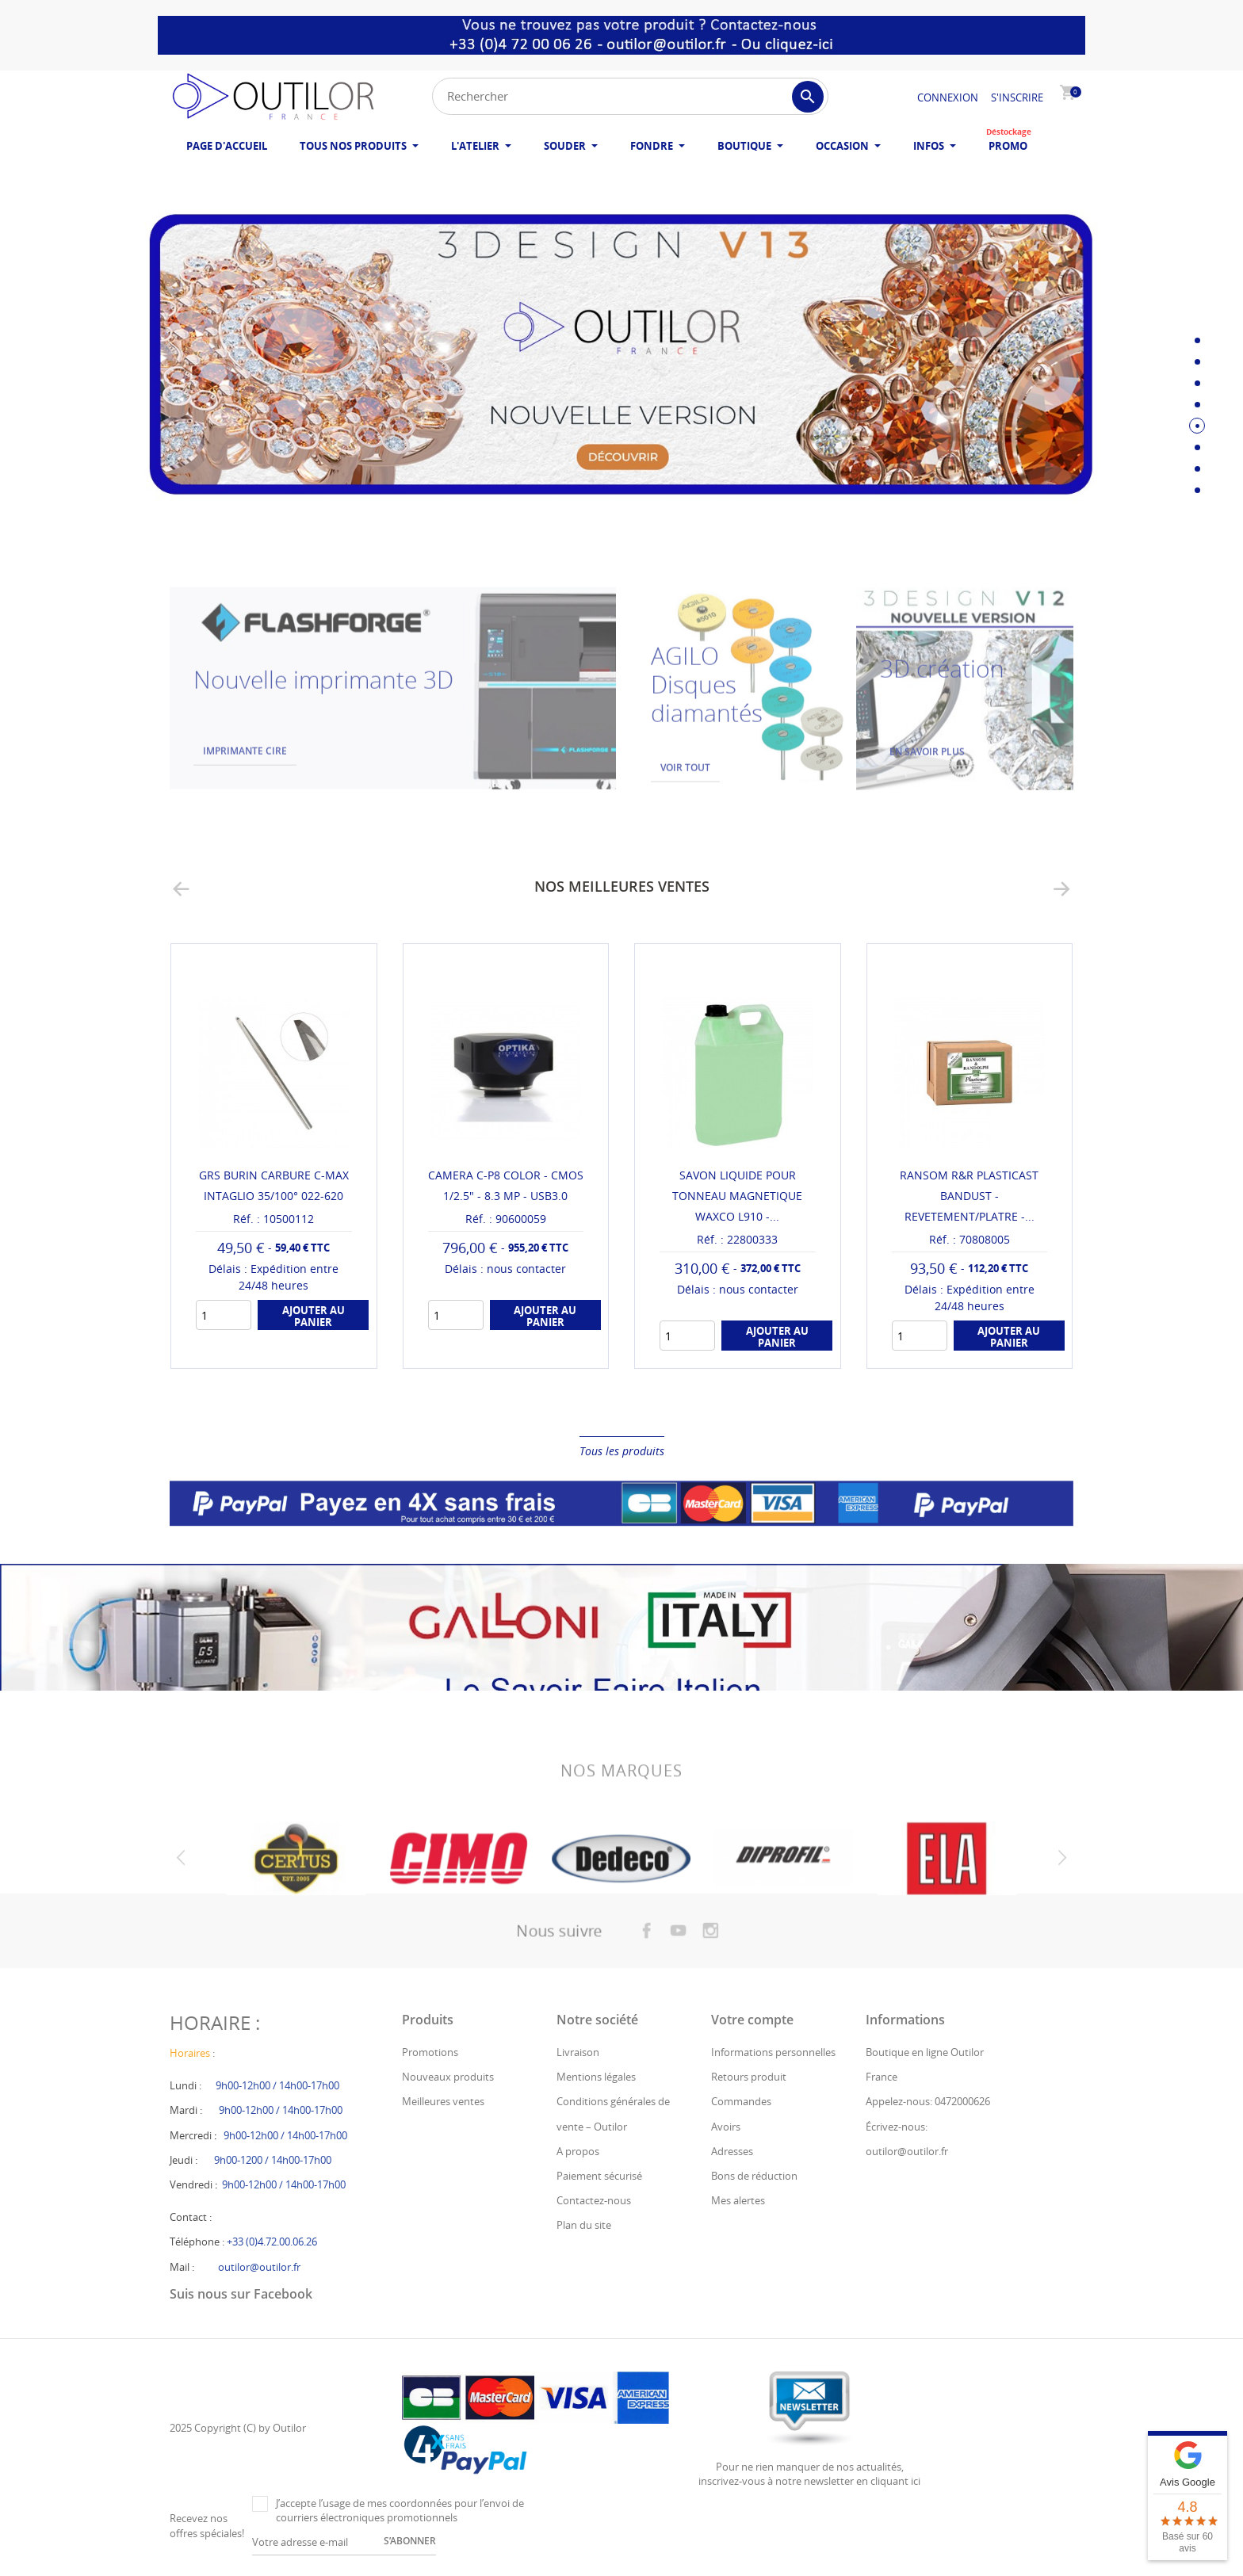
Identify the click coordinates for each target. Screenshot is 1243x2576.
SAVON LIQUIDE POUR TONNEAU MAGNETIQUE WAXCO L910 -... (737, 1196)
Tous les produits (621, 1450)
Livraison (577, 2052)
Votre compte (752, 2019)
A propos (577, 2151)
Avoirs (725, 2126)
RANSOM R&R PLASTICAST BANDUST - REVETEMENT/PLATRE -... (969, 1196)
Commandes (741, 2101)
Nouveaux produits (448, 2077)
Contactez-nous (593, 2200)
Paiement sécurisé (599, 2176)
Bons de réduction (754, 2176)
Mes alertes (738, 2200)
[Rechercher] (630, 96)
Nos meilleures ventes (621, 886)
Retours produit (748, 2077)
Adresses (732, 2151)
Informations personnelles (773, 2052)
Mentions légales (596, 2077)
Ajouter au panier (313, 1315)
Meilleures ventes (443, 2101)
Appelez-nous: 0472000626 (928, 2101)
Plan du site (583, 2225)
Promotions (430, 2052)
